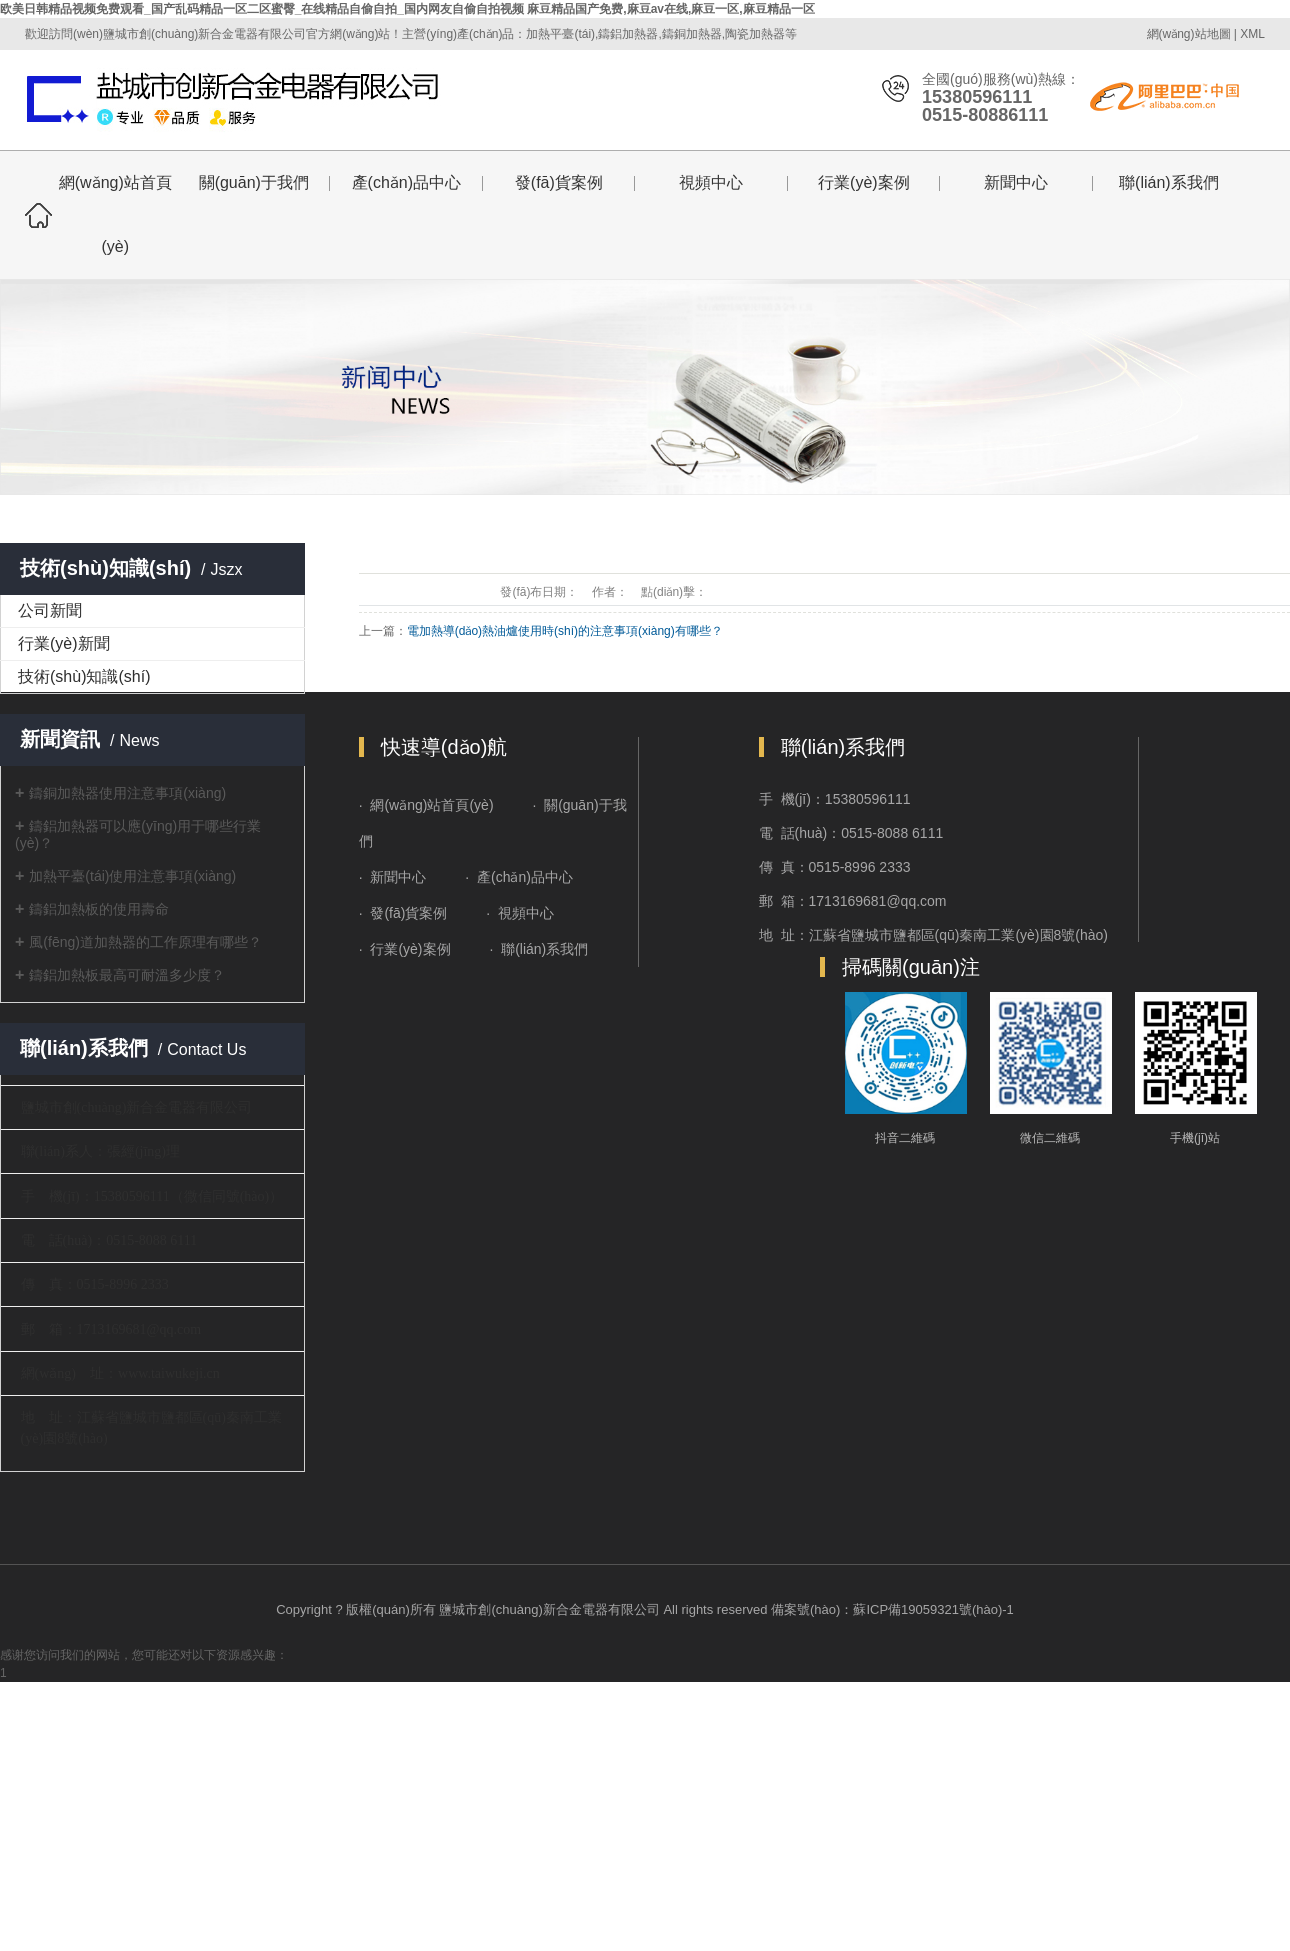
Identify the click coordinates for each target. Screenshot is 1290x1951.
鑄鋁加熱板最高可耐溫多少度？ (127, 975)
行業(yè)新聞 (64, 643)
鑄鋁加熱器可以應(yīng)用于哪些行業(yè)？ (138, 834)
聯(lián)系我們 (1169, 182)
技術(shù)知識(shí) (84, 676)
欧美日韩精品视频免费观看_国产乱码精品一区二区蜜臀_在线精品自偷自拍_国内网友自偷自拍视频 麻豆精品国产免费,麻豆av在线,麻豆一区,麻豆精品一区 (407, 9)
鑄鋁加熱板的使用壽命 (99, 909)
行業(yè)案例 (864, 182)
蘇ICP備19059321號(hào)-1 (933, 1609)
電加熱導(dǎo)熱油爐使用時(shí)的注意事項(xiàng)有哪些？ (565, 631)
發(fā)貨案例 (559, 182)
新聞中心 (1016, 182)
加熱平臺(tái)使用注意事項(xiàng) (132, 876)
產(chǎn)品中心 (406, 182)
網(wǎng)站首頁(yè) (115, 214)
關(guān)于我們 (254, 182)
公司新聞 (50, 610)
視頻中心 (711, 182)
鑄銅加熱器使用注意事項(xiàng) (127, 793)
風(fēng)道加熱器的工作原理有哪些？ (145, 942)
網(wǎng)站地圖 (1189, 34)
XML (1252, 34)
